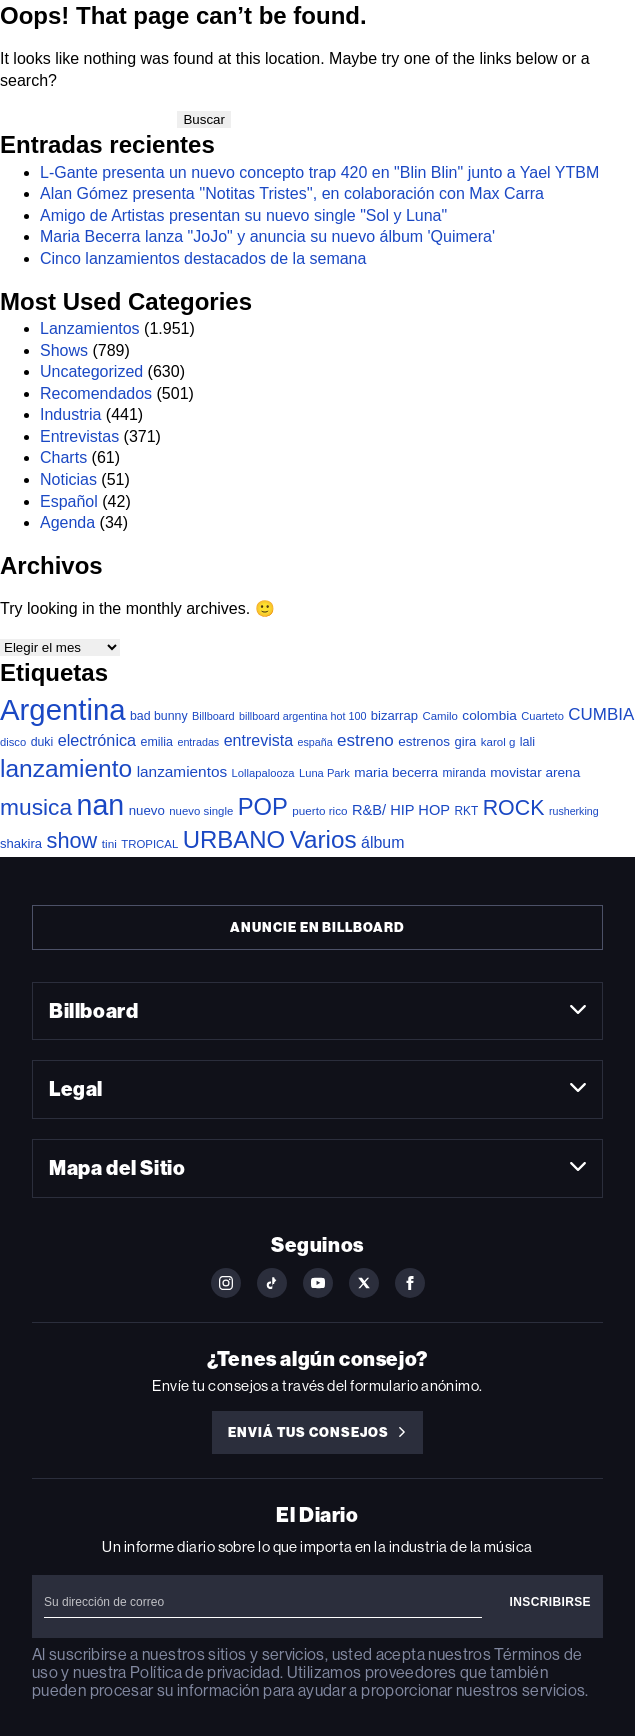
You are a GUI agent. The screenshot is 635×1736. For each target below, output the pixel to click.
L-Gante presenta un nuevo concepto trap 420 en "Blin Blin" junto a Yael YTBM (319, 172)
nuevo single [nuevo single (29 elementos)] (201, 811)
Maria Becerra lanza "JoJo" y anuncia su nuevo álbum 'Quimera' (267, 236)
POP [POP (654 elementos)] (263, 806)
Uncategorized (91, 371)
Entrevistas (79, 436)
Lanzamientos (90, 328)
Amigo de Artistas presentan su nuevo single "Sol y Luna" (243, 215)
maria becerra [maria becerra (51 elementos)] (396, 772)
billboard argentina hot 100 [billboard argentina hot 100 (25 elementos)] (302, 716)
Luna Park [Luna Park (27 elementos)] (324, 773)
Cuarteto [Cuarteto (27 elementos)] (542, 716)
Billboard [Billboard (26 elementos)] (213, 716)
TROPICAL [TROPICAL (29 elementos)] (149, 844)
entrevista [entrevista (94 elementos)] (258, 740)
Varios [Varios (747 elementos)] (323, 839)
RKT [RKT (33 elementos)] (467, 811)
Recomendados (96, 393)
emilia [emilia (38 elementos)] (157, 742)
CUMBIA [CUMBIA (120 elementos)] (601, 714)
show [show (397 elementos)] (72, 840)
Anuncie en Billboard (317, 927)
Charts (63, 457)
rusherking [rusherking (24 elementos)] (574, 811)
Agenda (67, 522)
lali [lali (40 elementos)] (527, 742)
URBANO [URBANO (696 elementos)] (234, 839)
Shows (64, 350)
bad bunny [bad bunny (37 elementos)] (159, 716)
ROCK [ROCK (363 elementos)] (514, 808)
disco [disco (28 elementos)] (13, 742)
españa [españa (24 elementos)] (315, 742)
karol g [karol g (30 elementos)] (498, 742)
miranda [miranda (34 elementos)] (464, 773)
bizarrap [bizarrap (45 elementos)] (394, 715)
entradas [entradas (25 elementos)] (198, 742)
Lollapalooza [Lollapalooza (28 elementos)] (263, 773)
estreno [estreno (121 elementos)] (365, 740)
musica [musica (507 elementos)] (36, 807)
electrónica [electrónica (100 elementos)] (97, 740)
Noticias (68, 479)
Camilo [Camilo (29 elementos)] (439, 716)
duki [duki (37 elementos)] (42, 742)
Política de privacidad (205, 1672)
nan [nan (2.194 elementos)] (101, 805)
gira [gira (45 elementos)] (466, 741)
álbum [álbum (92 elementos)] (382, 842)
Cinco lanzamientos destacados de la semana (203, 258)
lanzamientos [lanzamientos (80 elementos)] (182, 771)
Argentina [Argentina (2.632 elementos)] (63, 709)
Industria (70, 414)
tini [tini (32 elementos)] (109, 843)
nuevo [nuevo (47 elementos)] (147, 810)
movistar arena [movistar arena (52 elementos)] (535, 772)
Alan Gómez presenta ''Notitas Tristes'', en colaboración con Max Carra (292, 193)
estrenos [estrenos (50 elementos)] (424, 741)
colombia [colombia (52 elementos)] (489, 715)
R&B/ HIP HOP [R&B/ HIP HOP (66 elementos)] (401, 810)
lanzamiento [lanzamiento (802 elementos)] (66, 768)
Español (69, 501)
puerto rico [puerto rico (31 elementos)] (319, 810)
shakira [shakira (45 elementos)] (21, 843)
